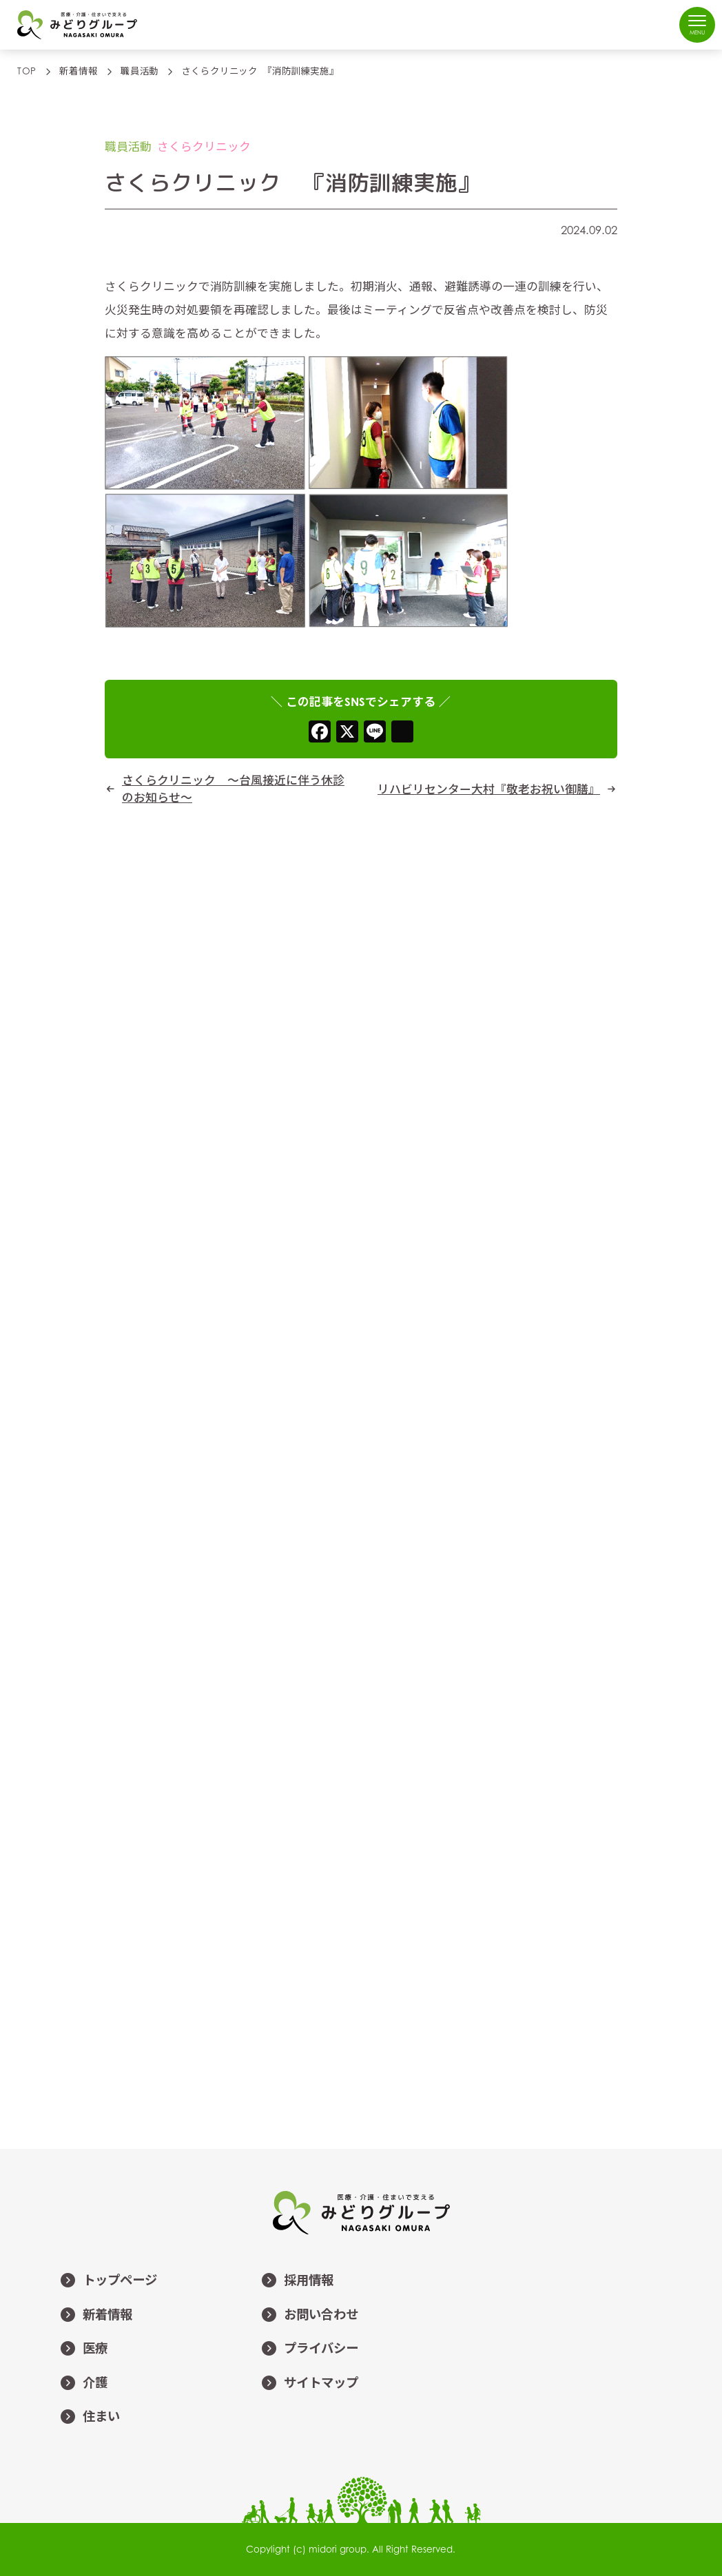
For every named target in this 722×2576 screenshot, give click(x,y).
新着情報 (95, 2316)
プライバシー (309, 2349)
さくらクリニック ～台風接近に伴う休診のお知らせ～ (233, 788)
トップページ (108, 2281)
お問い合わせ (309, 2316)
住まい (89, 2418)
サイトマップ (309, 2384)
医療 (83, 2349)
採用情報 (296, 2281)
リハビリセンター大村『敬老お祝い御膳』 (489, 789)
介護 (83, 2384)
